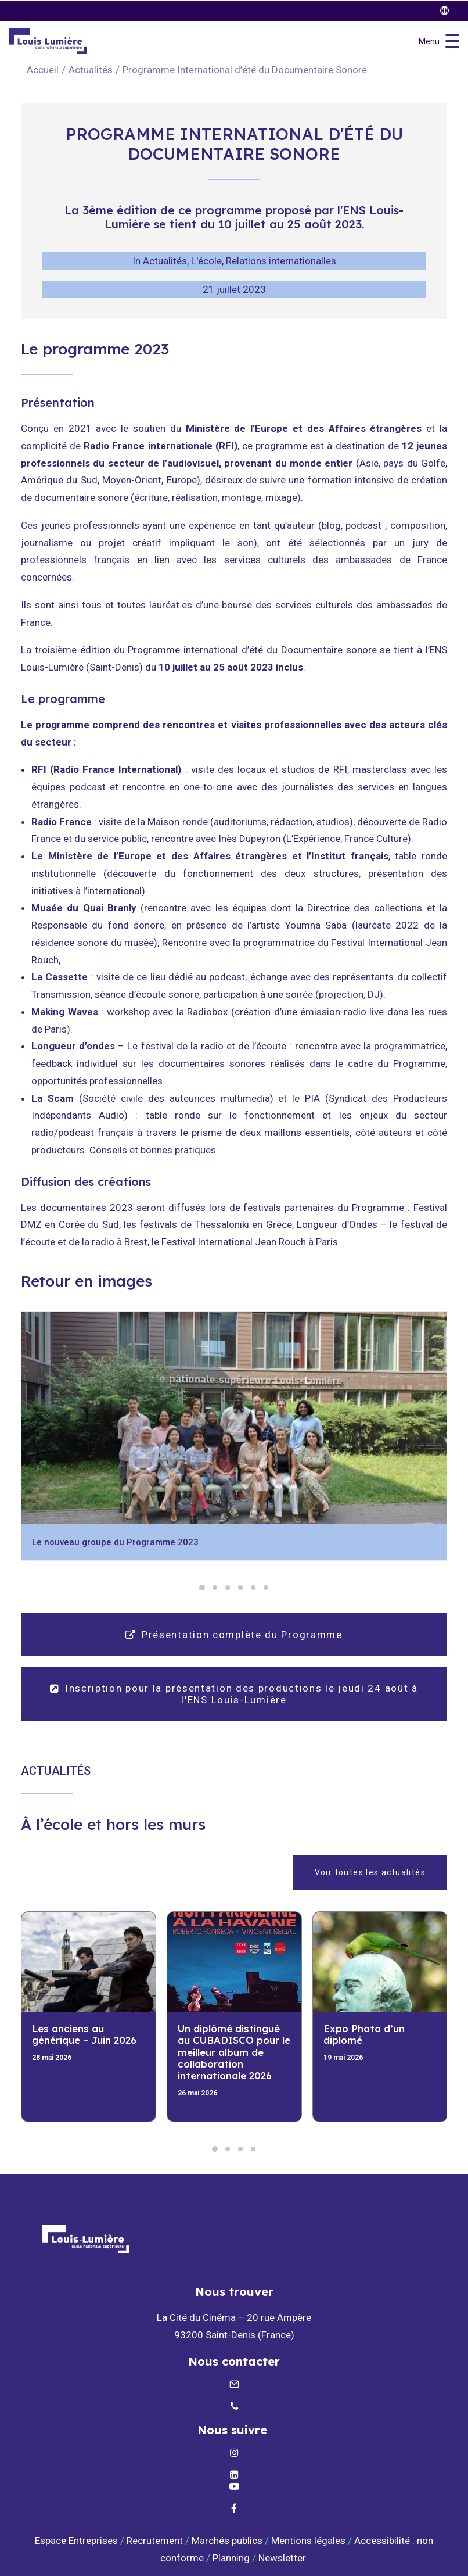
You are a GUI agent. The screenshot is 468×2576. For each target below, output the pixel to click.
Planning (231, 2558)
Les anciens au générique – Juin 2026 (84, 2034)
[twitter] (449, 10)
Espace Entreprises (76, 2540)
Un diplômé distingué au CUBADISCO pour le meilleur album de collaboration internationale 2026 (234, 2052)
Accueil (43, 70)
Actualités (91, 70)
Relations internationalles (281, 261)
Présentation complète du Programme (234, 1634)
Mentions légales (308, 2540)
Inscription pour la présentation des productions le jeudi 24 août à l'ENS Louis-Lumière (235, 1694)
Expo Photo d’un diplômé (364, 2034)
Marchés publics (227, 2540)
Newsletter (283, 2558)
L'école (206, 261)
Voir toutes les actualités (370, 1872)
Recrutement (155, 2540)
